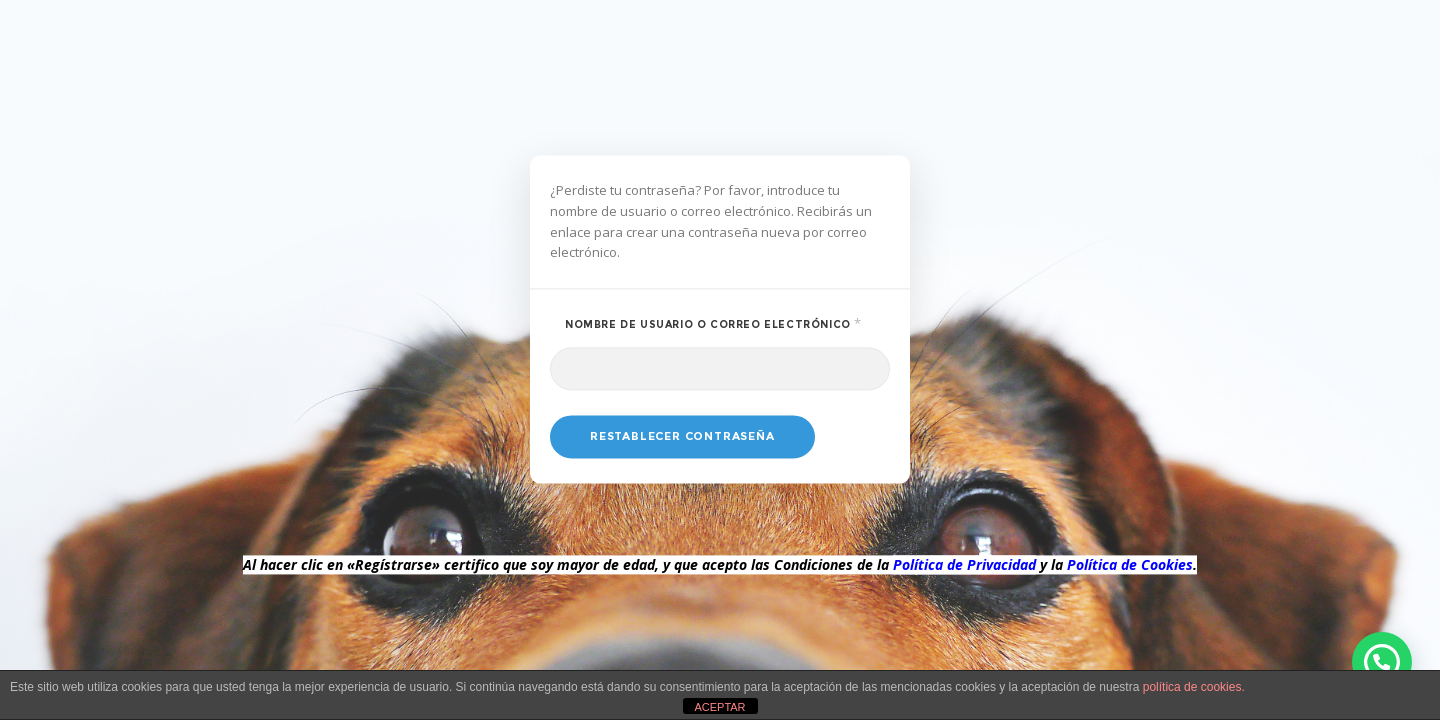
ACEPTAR (719, 707)
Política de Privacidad (964, 565)
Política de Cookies (1130, 565)
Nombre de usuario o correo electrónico (727, 324)
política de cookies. (1194, 687)
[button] (1382, 662)
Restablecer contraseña (682, 437)
